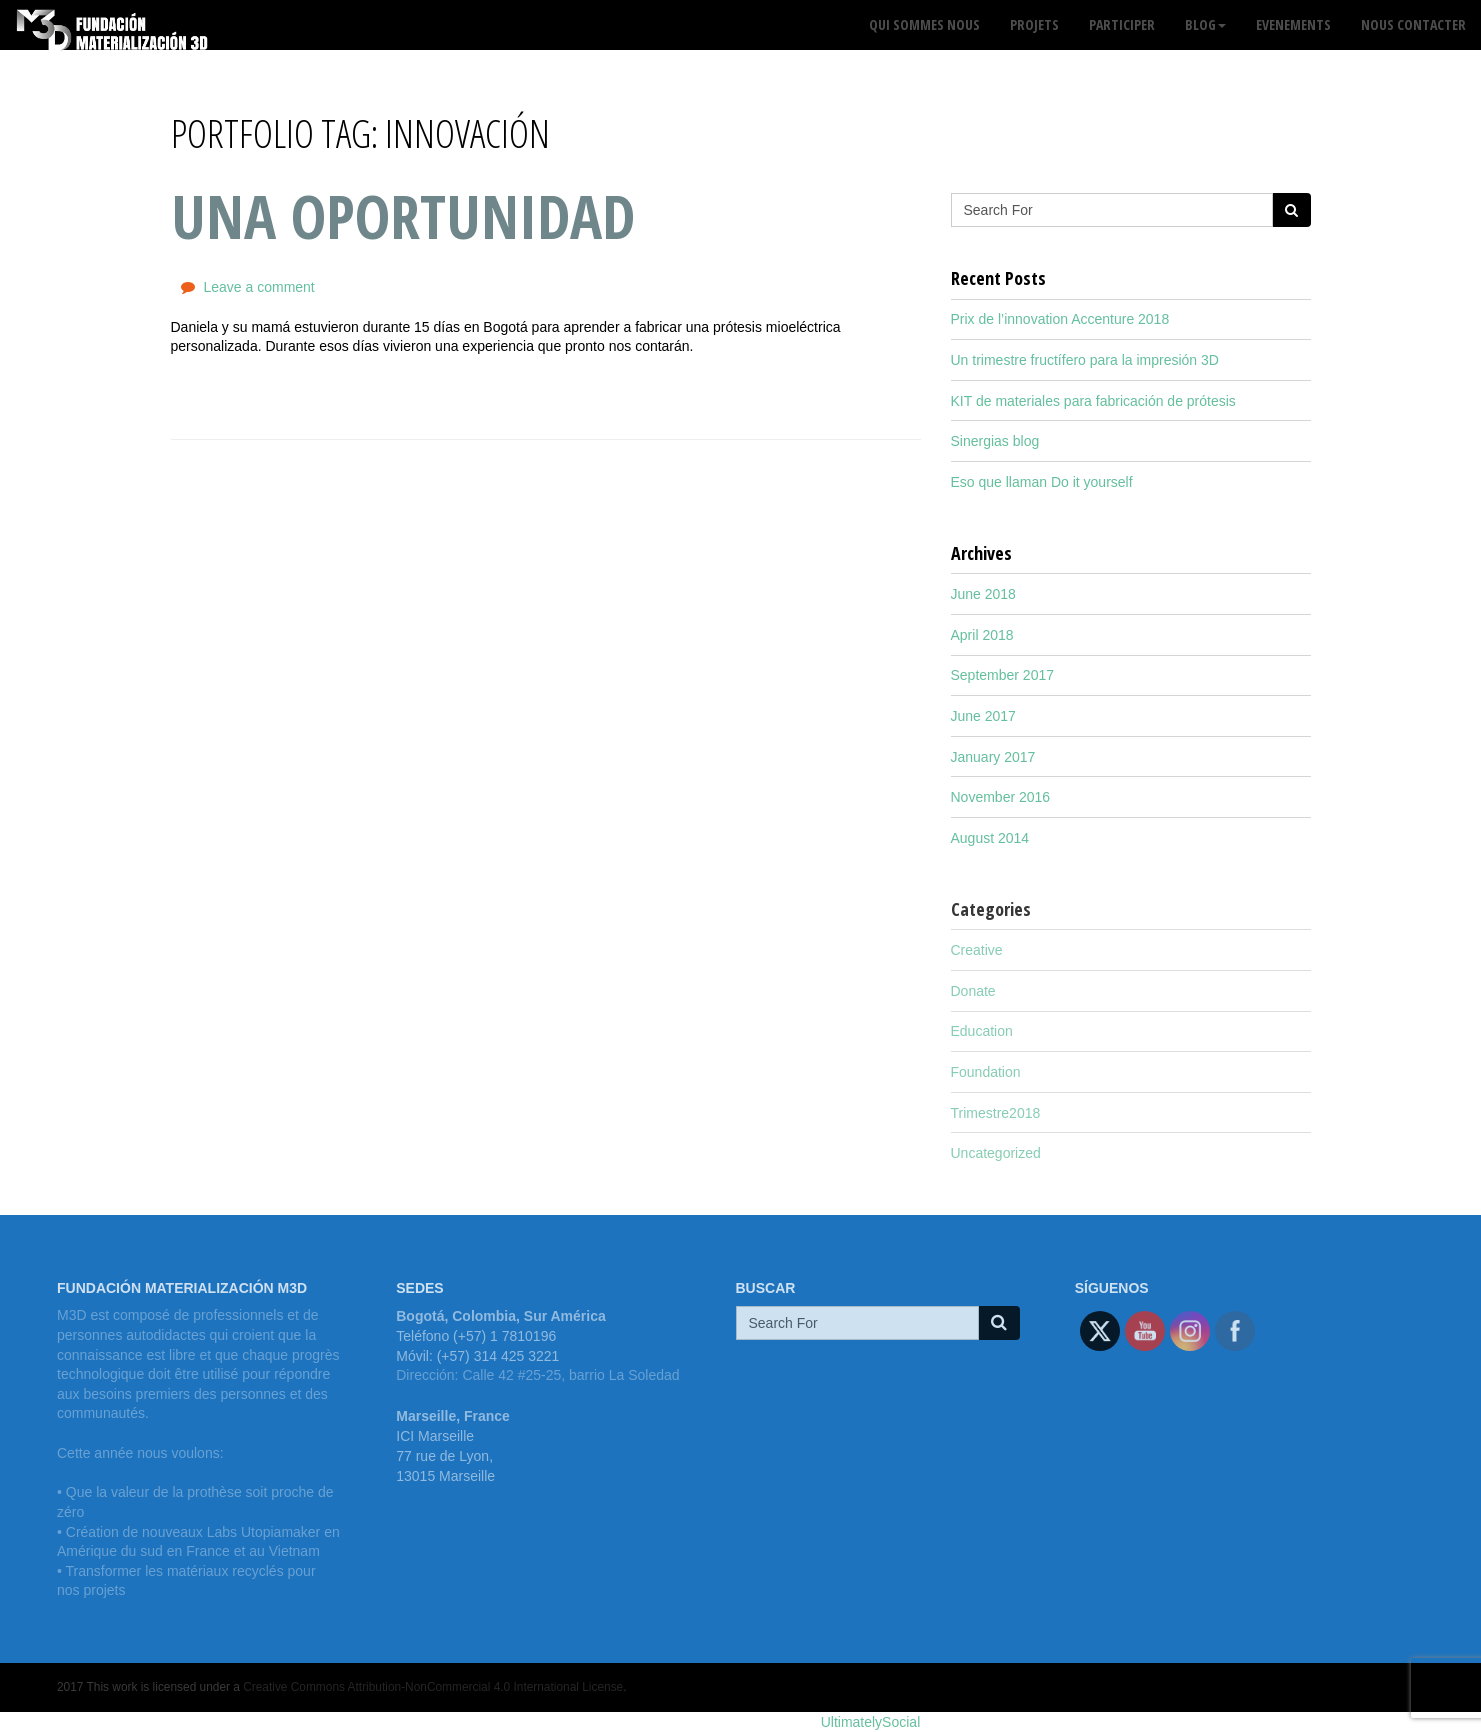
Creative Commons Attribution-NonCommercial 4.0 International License (433, 1687)
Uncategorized (996, 1153)
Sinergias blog (995, 441)
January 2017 (993, 757)
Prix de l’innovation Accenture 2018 (1060, 319)
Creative (977, 950)
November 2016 (1001, 797)
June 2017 (983, 716)
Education (982, 1031)
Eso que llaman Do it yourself (1042, 482)
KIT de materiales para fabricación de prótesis (1093, 401)
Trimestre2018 (996, 1113)
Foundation (986, 1072)
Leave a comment (258, 287)
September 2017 (1003, 675)
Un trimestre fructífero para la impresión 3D (1085, 360)
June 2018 (983, 594)
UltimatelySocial (871, 1722)
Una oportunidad (403, 216)
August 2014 (990, 838)
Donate (973, 991)
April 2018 (982, 635)
